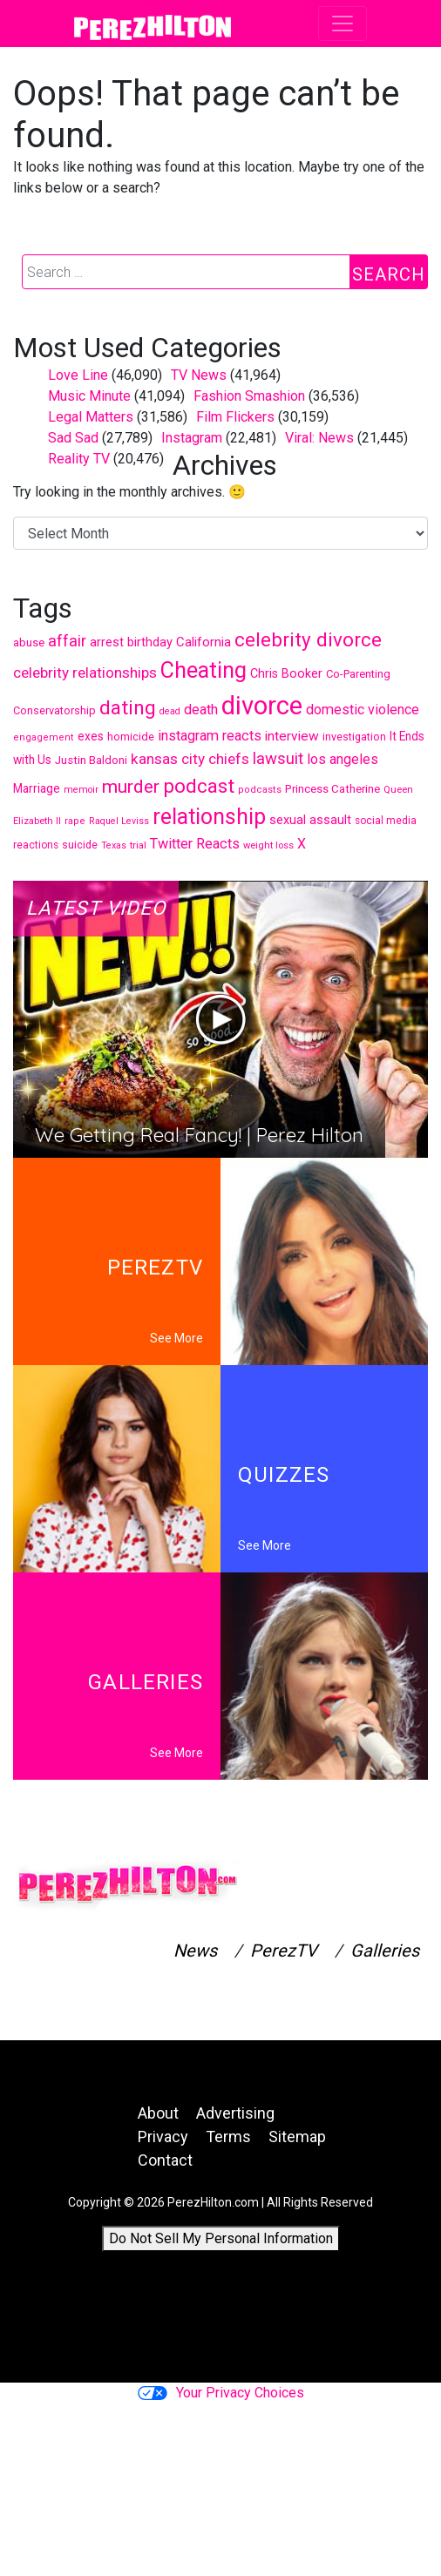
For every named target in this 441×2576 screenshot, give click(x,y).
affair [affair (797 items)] (67, 641)
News (195, 1950)
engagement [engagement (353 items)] (43, 737)
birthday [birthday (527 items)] (150, 642)
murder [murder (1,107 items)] (130, 786)
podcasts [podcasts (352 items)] (260, 789)
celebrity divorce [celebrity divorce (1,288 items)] (308, 639)
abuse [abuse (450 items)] (28, 642)
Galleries (384, 1950)
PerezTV (283, 1950)
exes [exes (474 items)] (91, 736)
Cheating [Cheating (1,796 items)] (203, 670)
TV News (199, 375)
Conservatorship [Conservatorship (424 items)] (54, 710)
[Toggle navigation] (342, 23)
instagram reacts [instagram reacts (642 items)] (209, 735)
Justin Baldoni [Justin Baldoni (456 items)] (91, 760)
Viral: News (319, 437)
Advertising (235, 2113)
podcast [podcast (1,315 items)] (198, 786)
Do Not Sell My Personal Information (221, 2238)
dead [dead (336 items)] (169, 711)
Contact (165, 2160)
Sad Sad (73, 437)
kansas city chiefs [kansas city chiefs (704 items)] (190, 758)
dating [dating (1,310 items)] (127, 708)
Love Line (78, 375)
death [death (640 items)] (201, 709)
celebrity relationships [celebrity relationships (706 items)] (85, 672)
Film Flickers (235, 417)
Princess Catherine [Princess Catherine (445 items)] (332, 788)
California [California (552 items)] (203, 642)
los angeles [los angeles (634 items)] (342, 759)
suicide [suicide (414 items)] (80, 844)
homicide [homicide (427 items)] (130, 736)
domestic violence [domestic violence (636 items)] (362, 709)
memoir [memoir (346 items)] (81, 789)
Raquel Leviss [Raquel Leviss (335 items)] (119, 821)
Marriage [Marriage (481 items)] (36, 788)
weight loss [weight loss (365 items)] (268, 845)
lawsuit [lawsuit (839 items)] (278, 758)
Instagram (191, 437)
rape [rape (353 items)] (74, 821)
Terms (228, 2136)
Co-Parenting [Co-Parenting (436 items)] (358, 673)
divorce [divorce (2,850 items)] (261, 705)
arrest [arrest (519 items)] (107, 642)
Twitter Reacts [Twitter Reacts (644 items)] (195, 843)
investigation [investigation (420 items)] (354, 736)
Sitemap (297, 2136)
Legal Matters (90, 417)
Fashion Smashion (249, 396)
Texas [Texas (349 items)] (113, 845)
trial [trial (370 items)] (138, 845)
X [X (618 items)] (301, 843)
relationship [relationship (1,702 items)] (209, 816)
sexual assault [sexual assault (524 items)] (310, 820)
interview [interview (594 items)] (292, 736)
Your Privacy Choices (221, 2392)
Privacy (163, 2136)
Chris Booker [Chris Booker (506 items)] (286, 673)
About (158, 2113)
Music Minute (89, 396)
